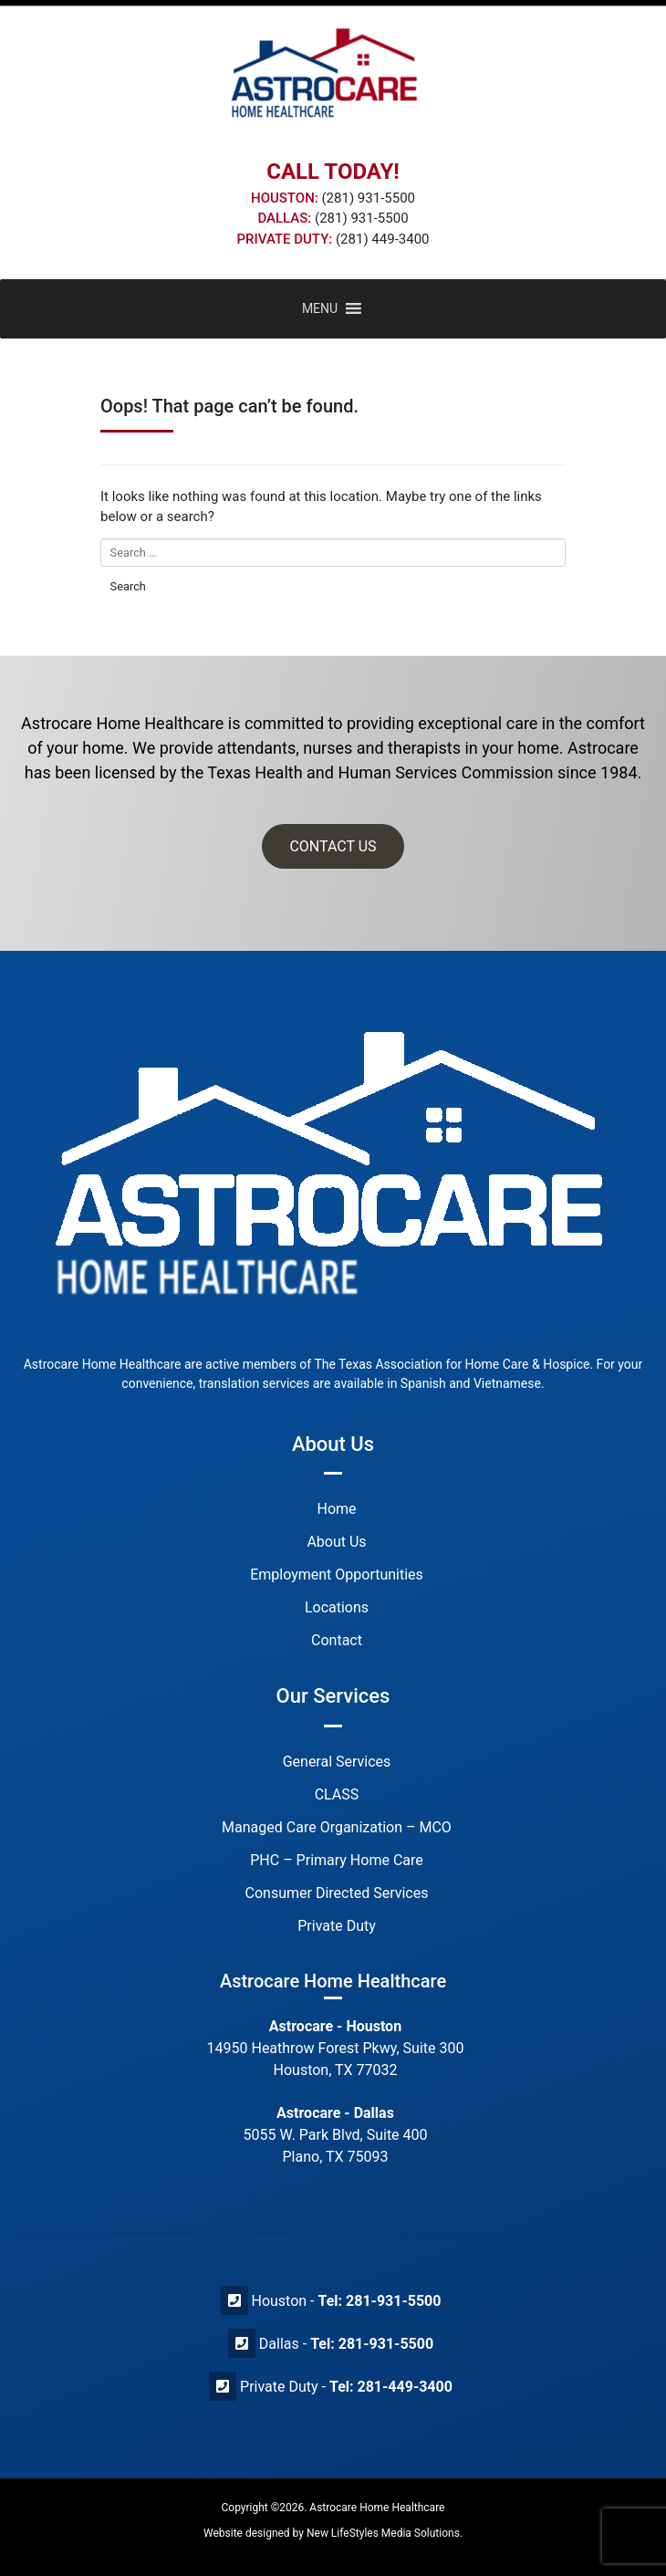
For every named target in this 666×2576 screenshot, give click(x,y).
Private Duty (336, 1926)
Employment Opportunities (336, 1574)
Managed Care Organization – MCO (337, 1827)
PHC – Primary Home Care (336, 1860)
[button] (320, 309)
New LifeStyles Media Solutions (383, 2533)
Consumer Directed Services (337, 1893)
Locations (337, 1607)
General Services (337, 1761)
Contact (336, 1640)
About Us (336, 1541)
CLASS (337, 1794)
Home (336, 1508)
